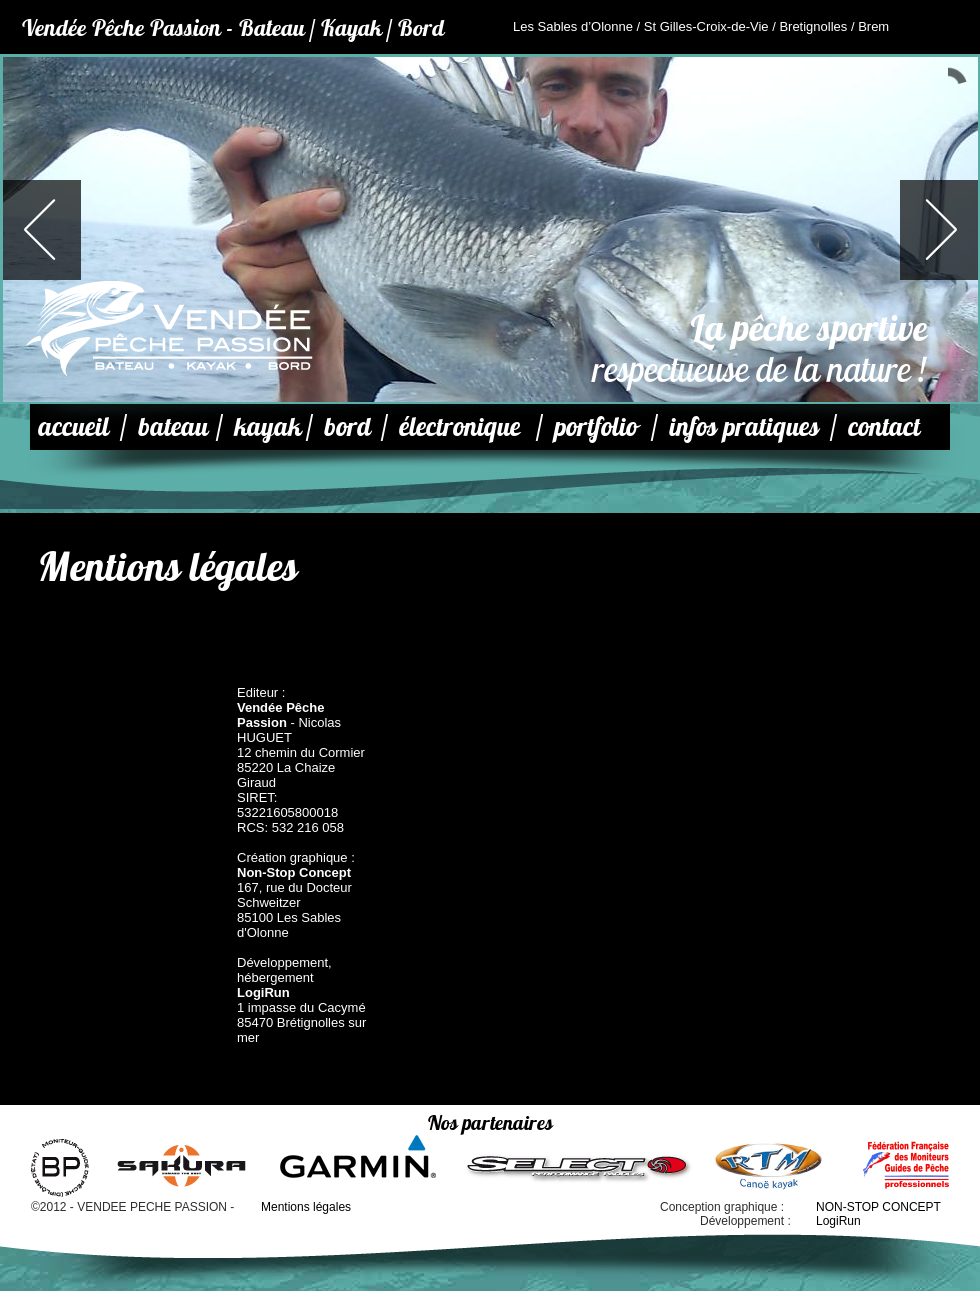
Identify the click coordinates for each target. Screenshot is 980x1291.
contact (884, 426)
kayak (267, 426)
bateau (173, 426)
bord (347, 426)
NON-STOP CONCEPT (878, 1207)
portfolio (595, 426)
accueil (73, 426)
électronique (459, 426)
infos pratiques (744, 426)
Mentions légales (306, 1207)
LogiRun (838, 1221)
